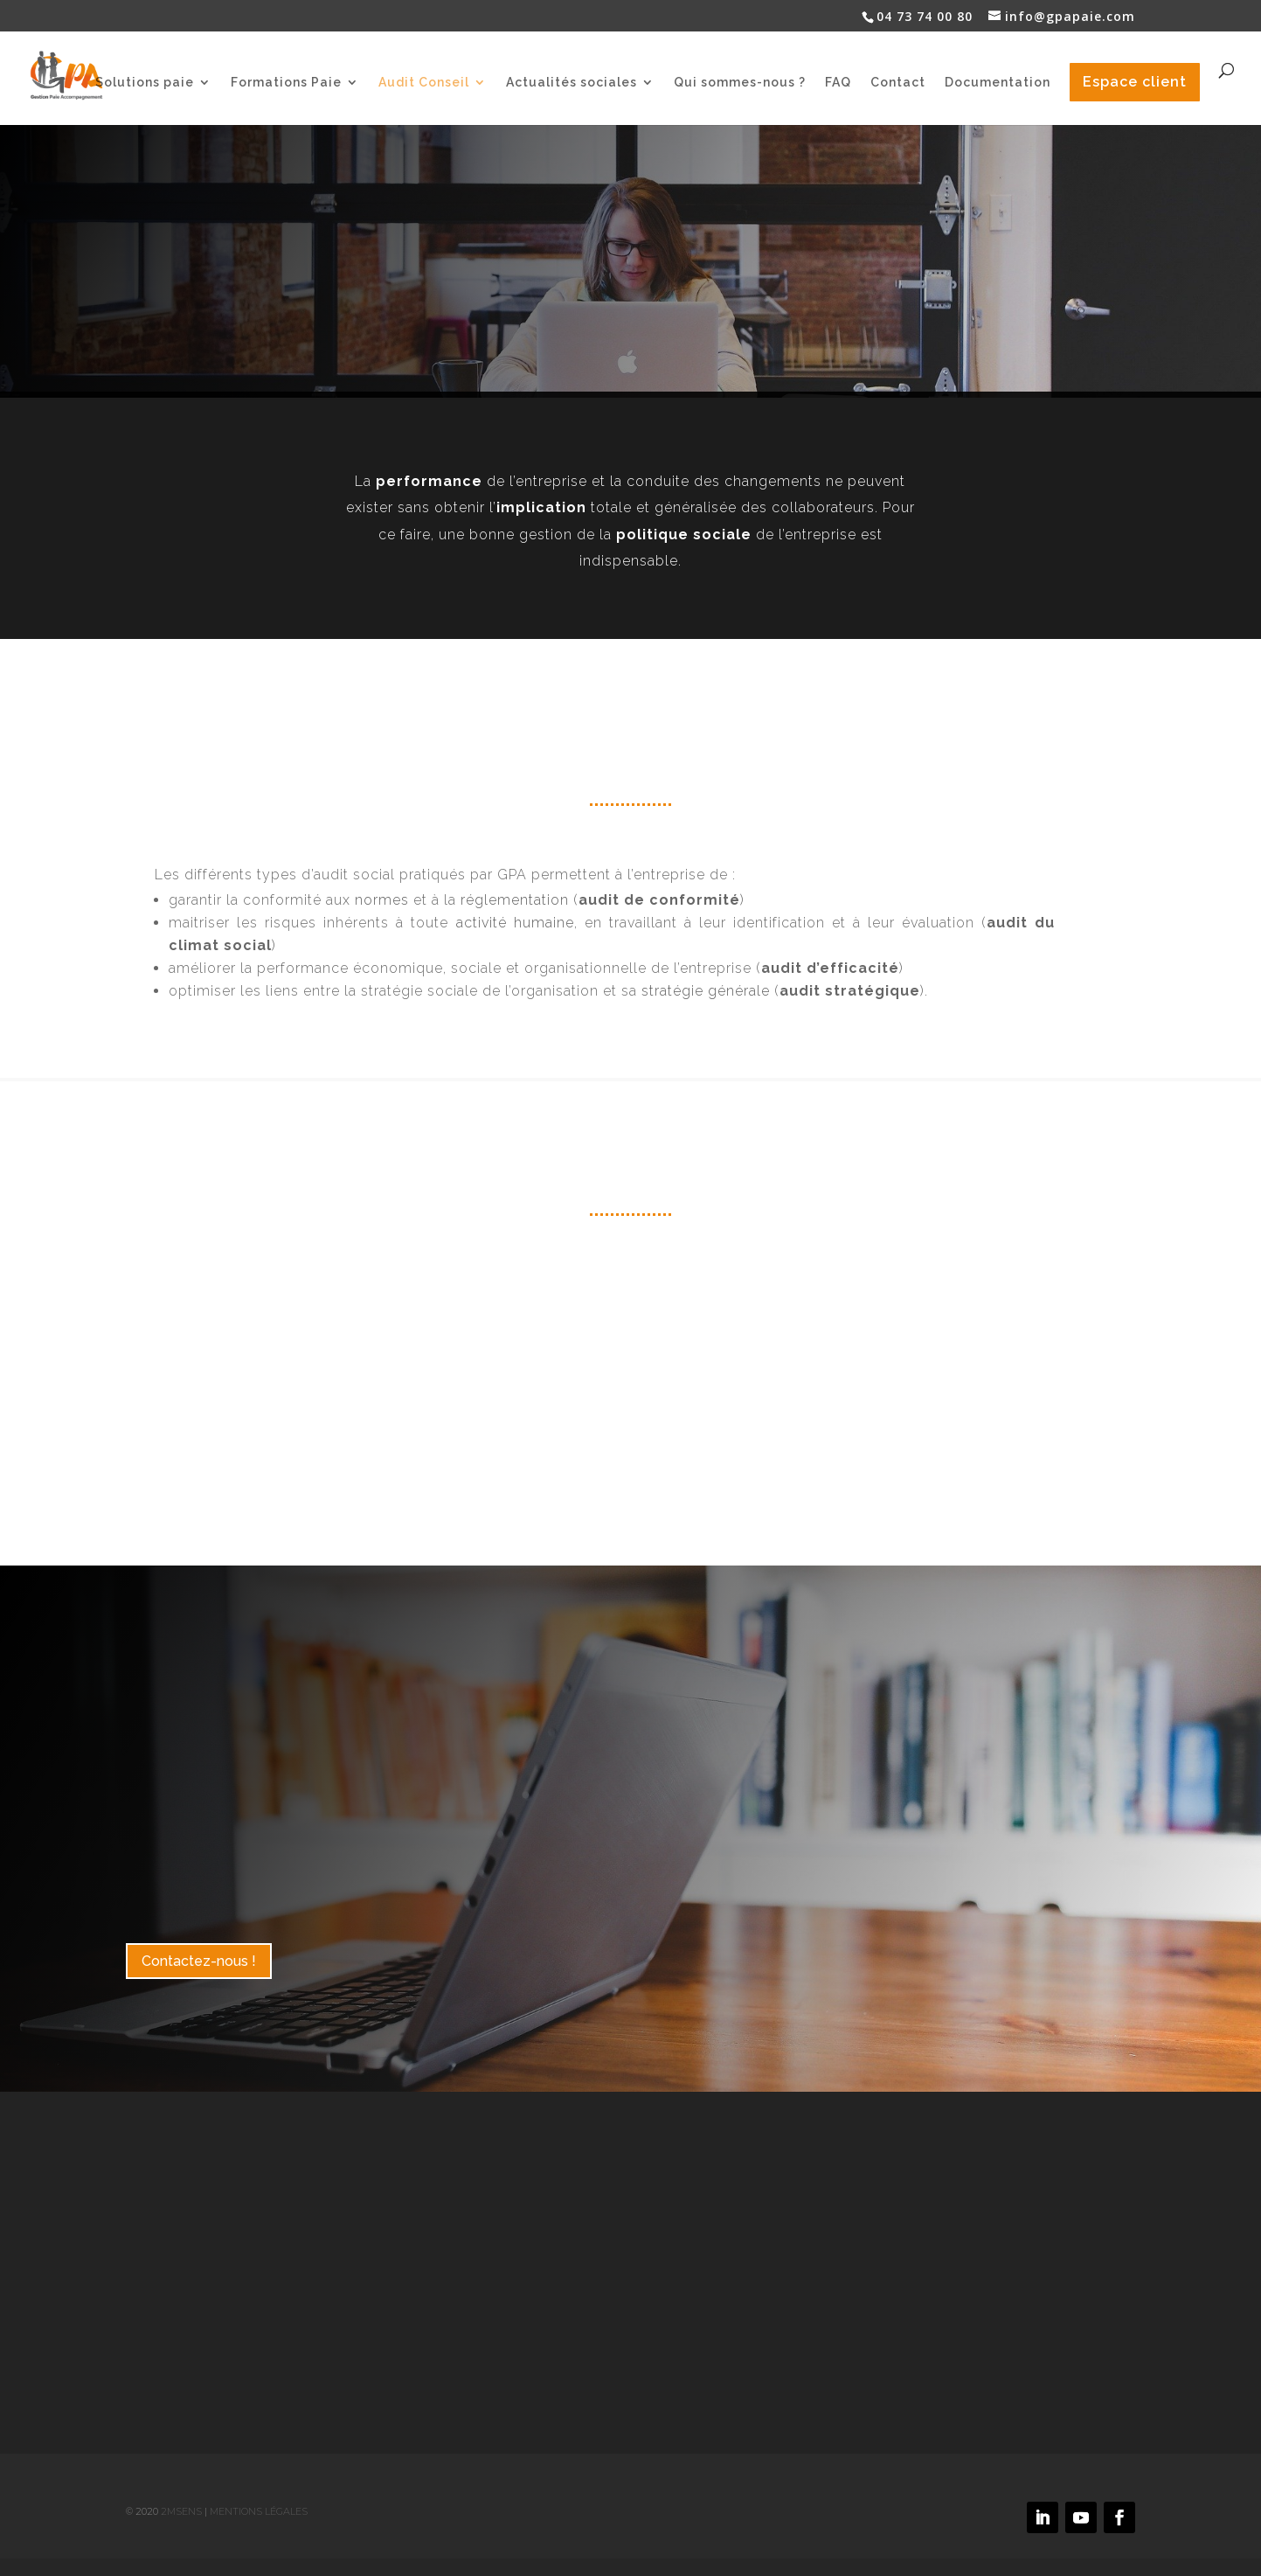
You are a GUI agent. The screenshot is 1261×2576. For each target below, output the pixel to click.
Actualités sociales (571, 82)
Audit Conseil (423, 82)
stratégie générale (705, 990)
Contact (897, 82)
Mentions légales (259, 2511)
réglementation (515, 900)
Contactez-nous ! (199, 1961)
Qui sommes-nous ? (740, 82)
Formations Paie (286, 82)
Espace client (1135, 81)
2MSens (181, 2511)
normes (382, 900)
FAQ (838, 82)
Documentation (997, 82)
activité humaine (515, 922)
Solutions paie (144, 82)
